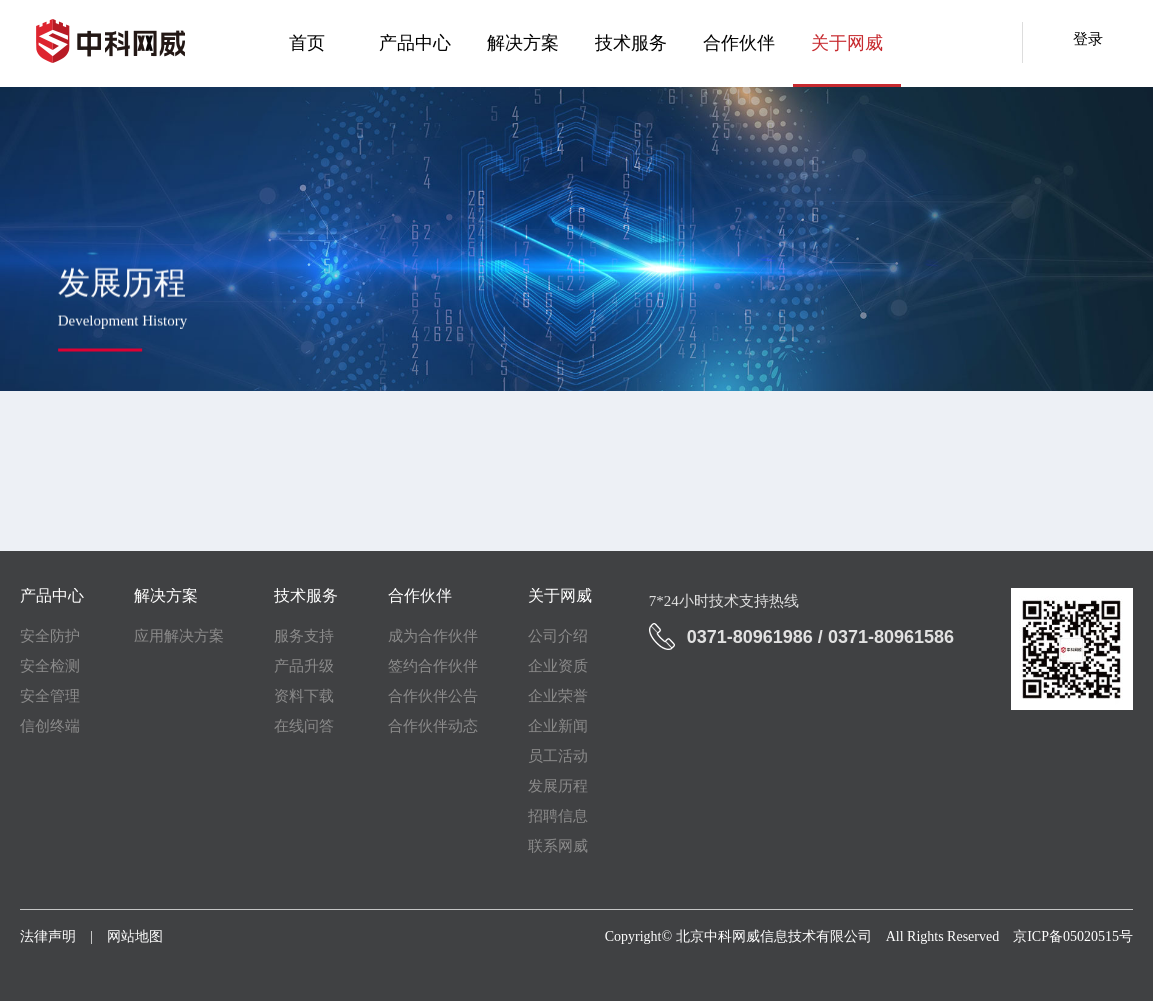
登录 (1088, 39)
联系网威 (558, 846)
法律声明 (48, 936)
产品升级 (304, 666)
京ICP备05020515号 (1073, 936)
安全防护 (50, 636)
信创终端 (50, 726)
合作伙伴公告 (433, 696)
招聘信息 (558, 816)
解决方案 (523, 43)
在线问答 (304, 726)
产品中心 (415, 43)
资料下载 (304, 696)
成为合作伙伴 (433, 636)
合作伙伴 (739, 43)
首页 (307, 43)
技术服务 (631, 43)
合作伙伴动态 (433, 726)
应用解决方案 (179, 636)
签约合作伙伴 (433, 666)
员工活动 (558, 756)
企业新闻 (558, 726)
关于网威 (847, 43)
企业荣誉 (558, 696)
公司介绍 (558, 636)
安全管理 (50, 696)
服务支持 (304, 636)
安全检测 (50, 666)
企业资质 (558, 666)
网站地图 (135, 936)
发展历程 (558, 786)
